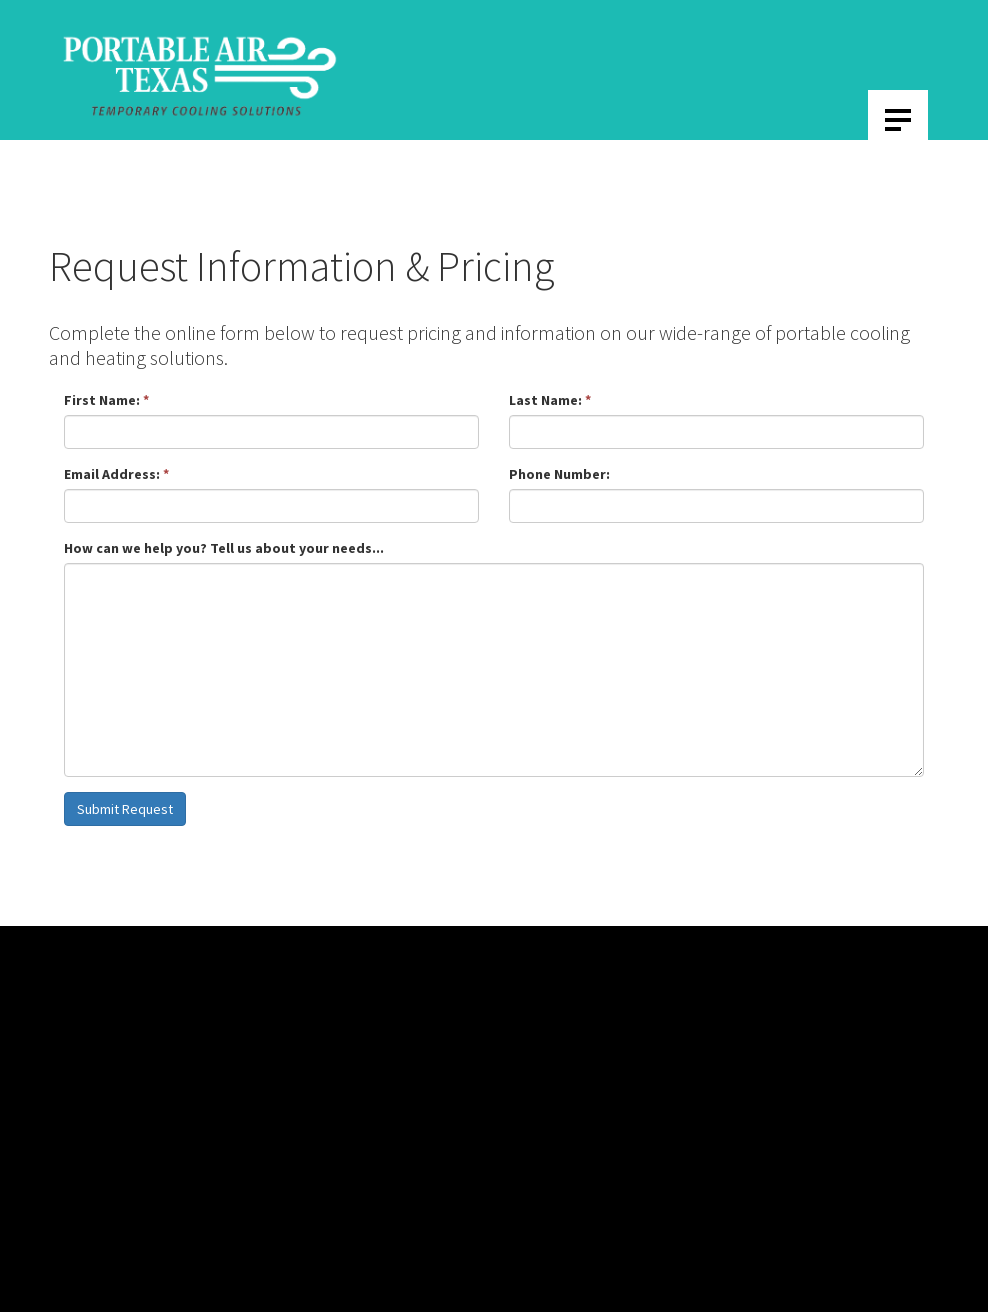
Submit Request (125, 809)
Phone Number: (559, 474)
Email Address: (116, 474)
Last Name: (550, 400)
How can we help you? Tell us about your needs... (224, 548)
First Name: (106, 400)
